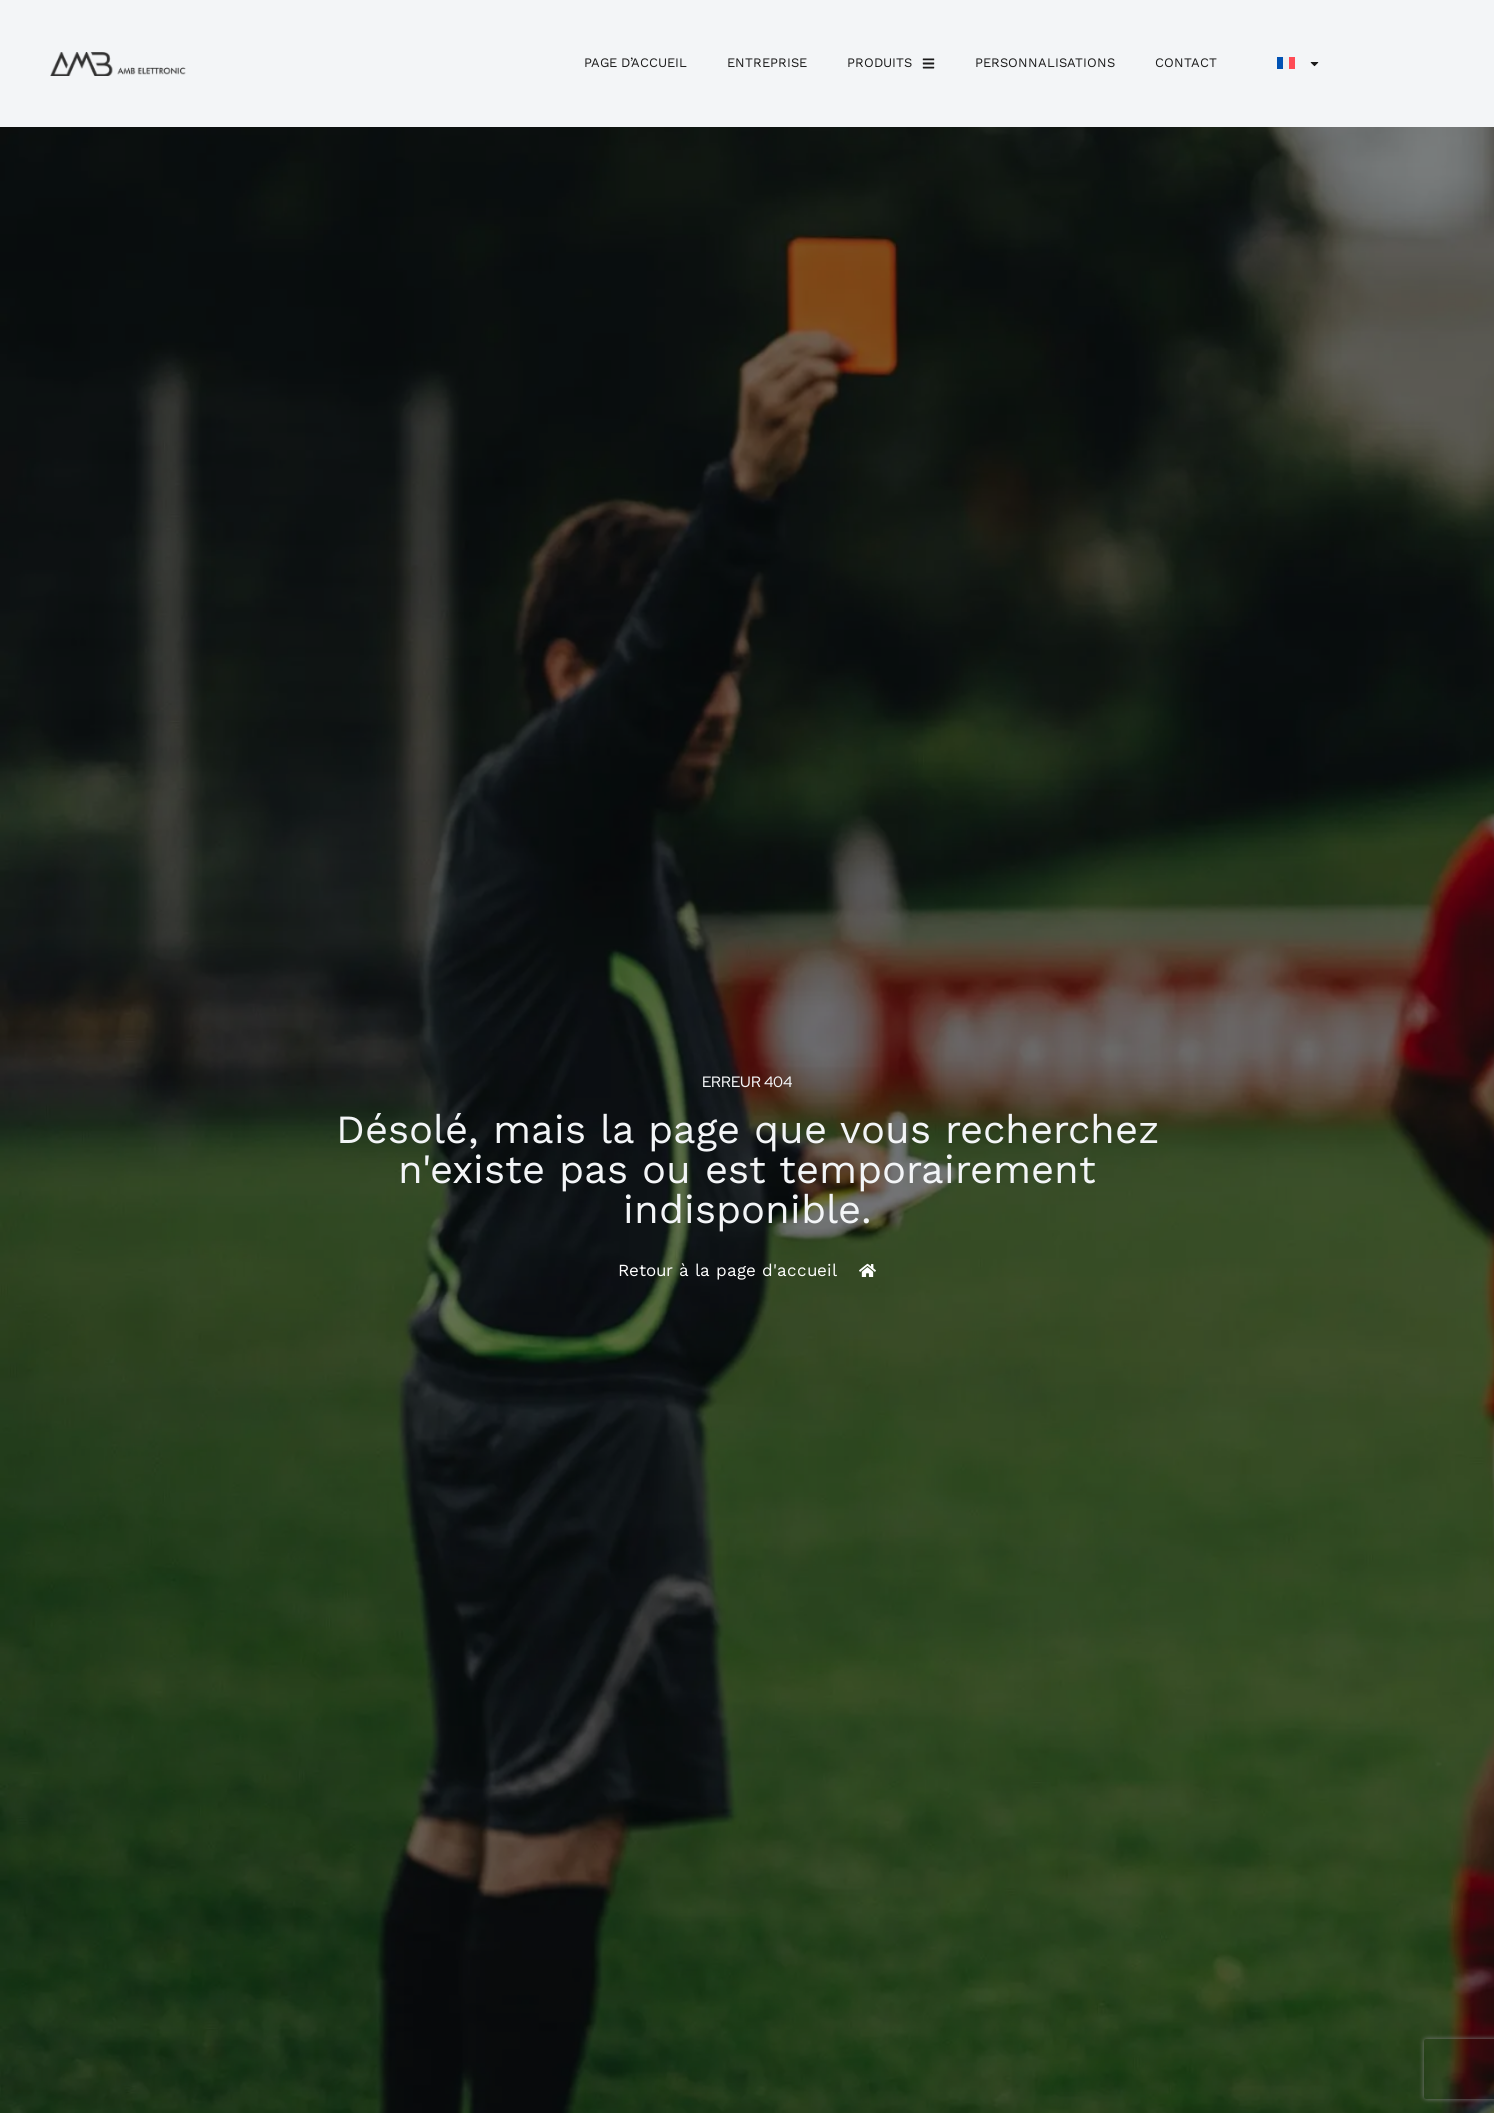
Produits (891, 63)
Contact (1186, 62)
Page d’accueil (635, 62)
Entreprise (767, 62)
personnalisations (1045, 62)
